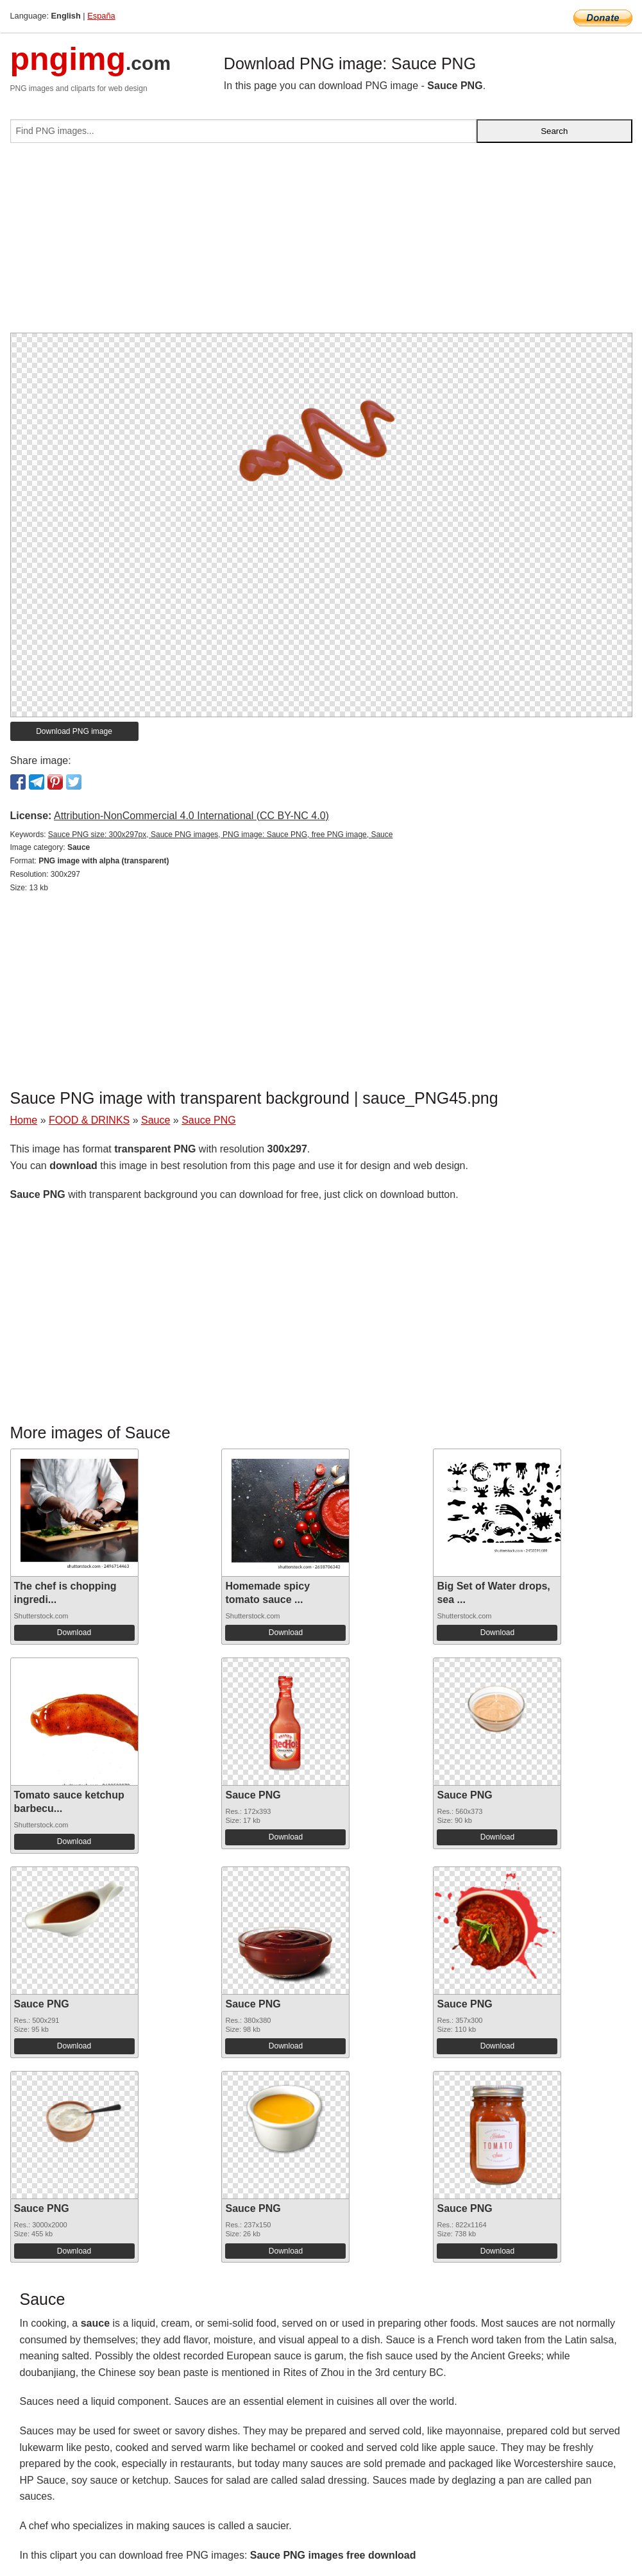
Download (74, 1632)
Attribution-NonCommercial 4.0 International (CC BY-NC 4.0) (191, 815)
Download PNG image (74, 731)
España (101, 16)
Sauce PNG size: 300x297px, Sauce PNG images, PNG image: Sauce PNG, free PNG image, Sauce (220, 834)
